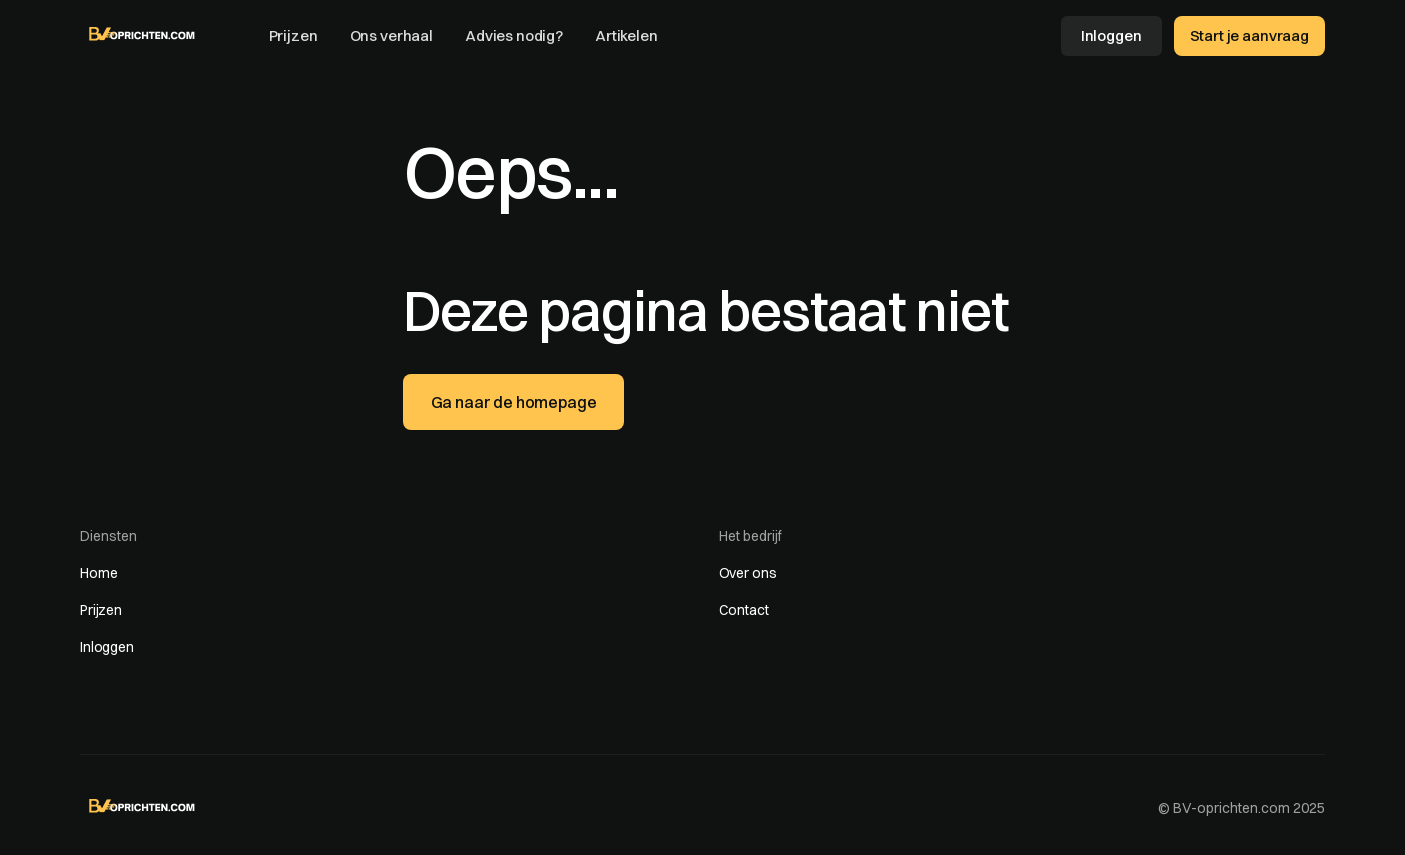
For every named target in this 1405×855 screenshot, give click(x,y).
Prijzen (293, 35)
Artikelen (626, 35)
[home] (142, 34)
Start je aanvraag (1249, 35)
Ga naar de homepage (514, 402)
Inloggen (1111, 35)
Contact (744, 610)
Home (98, 573)
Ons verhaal (391, 35)
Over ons (748, 573)
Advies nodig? (514, 35)
